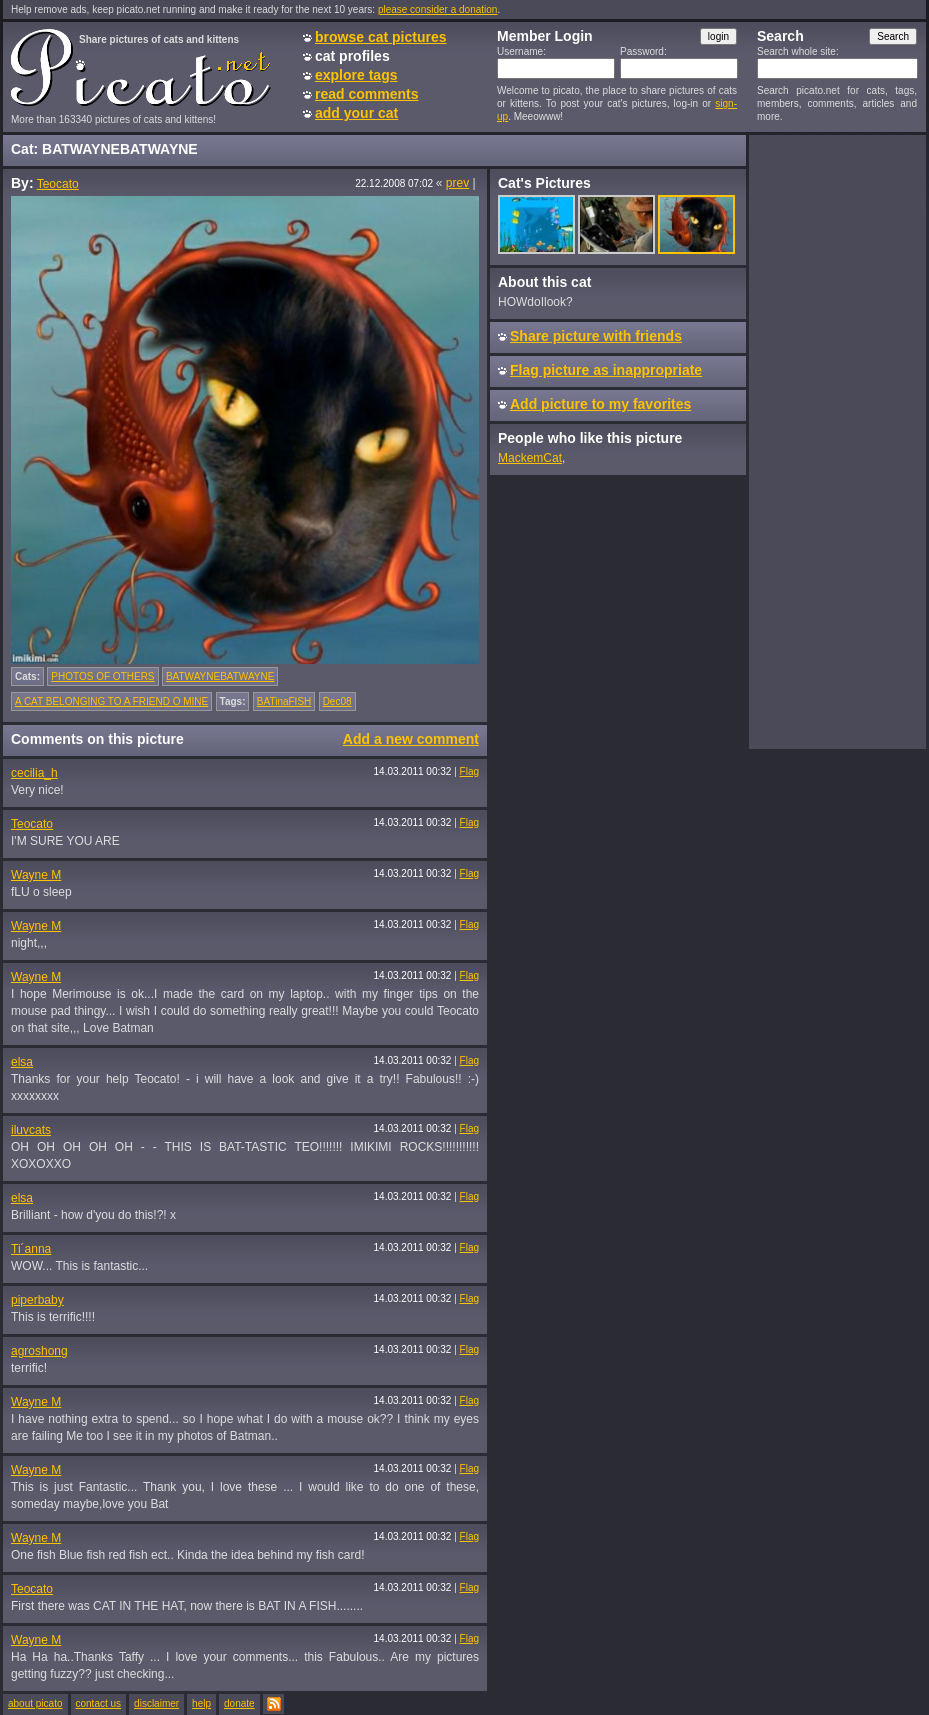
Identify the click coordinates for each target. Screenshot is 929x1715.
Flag (469, 771)
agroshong (39, 1351)
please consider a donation (438, 9)
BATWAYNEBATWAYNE (220, 676)
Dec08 (337, 701)
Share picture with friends (596, 336)
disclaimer (156, 1703)
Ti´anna (31, 1249)
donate (239, 1703)
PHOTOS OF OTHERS (102, 676)
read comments (366, 94)
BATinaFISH (284, 701)
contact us (99, 1703)
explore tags (356, 75)
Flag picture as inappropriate (606, 370)
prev (457, 183)
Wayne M (36, 875)
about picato (35, 1703)
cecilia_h (34, 773)
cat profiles (352, 56)
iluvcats (31, 1130)
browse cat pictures (381, 37)
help (201, 1703)
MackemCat (530, 458)
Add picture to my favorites (600, 404)
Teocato (58, 184)
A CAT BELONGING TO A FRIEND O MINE (111, 701)
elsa (22, 1062)
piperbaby (37, 1300)
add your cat (356, 113)
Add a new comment (411, 739)
